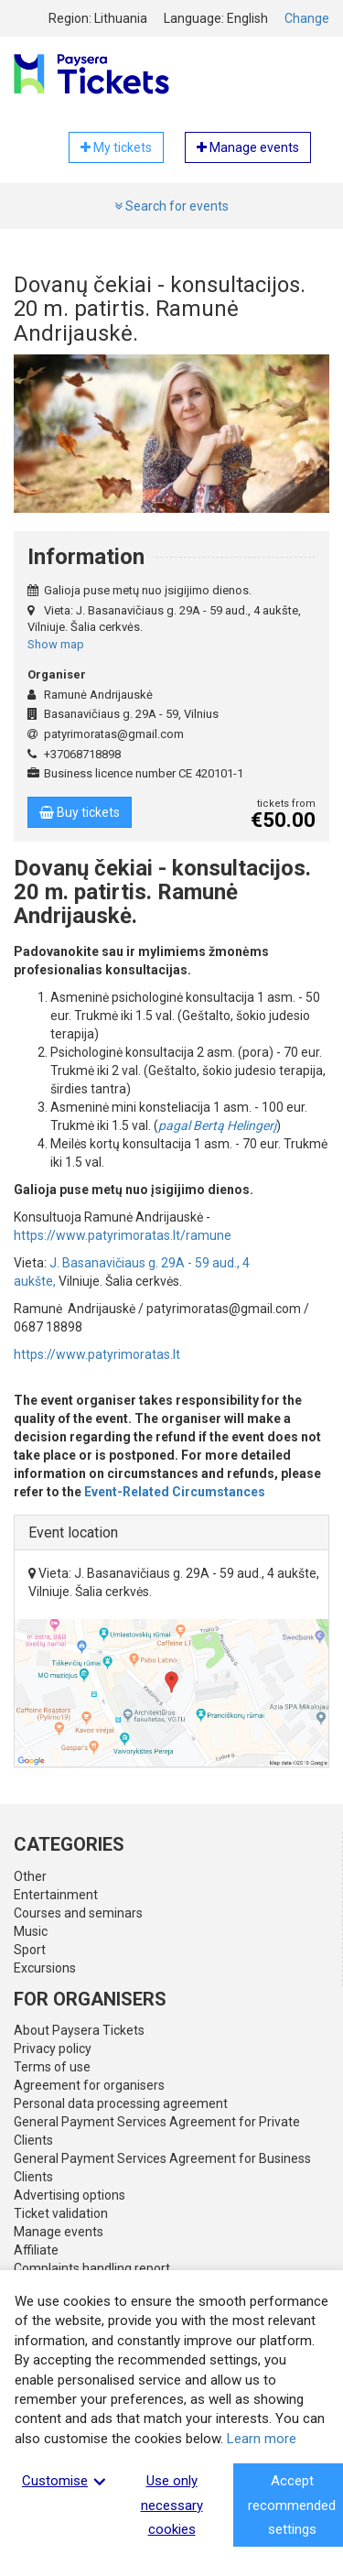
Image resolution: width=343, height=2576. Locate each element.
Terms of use (52, 2067)
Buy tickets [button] (79, 812)
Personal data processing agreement (121, 2103)
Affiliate (36, 2250)
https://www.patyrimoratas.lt (97, 1354)
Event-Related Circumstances (174, 1491)
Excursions (45, 1968)
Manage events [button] (248, 147)
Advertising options (69, 2195)
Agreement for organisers (89, 2085)
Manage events (58, 2231)
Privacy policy (52, 2048)
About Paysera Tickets (79, 2030)
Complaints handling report (92, 2268)
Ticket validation (61, 2213)
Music (31, 1931)
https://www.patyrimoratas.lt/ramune (122, 1235)
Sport (30, 1949)
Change (306, 18)
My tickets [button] (116, 147)
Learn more (261, 2438)
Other (30, 1876)
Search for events (171, 206)
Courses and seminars (78, 1913)
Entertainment (56, 1894)
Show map (55, 644)
